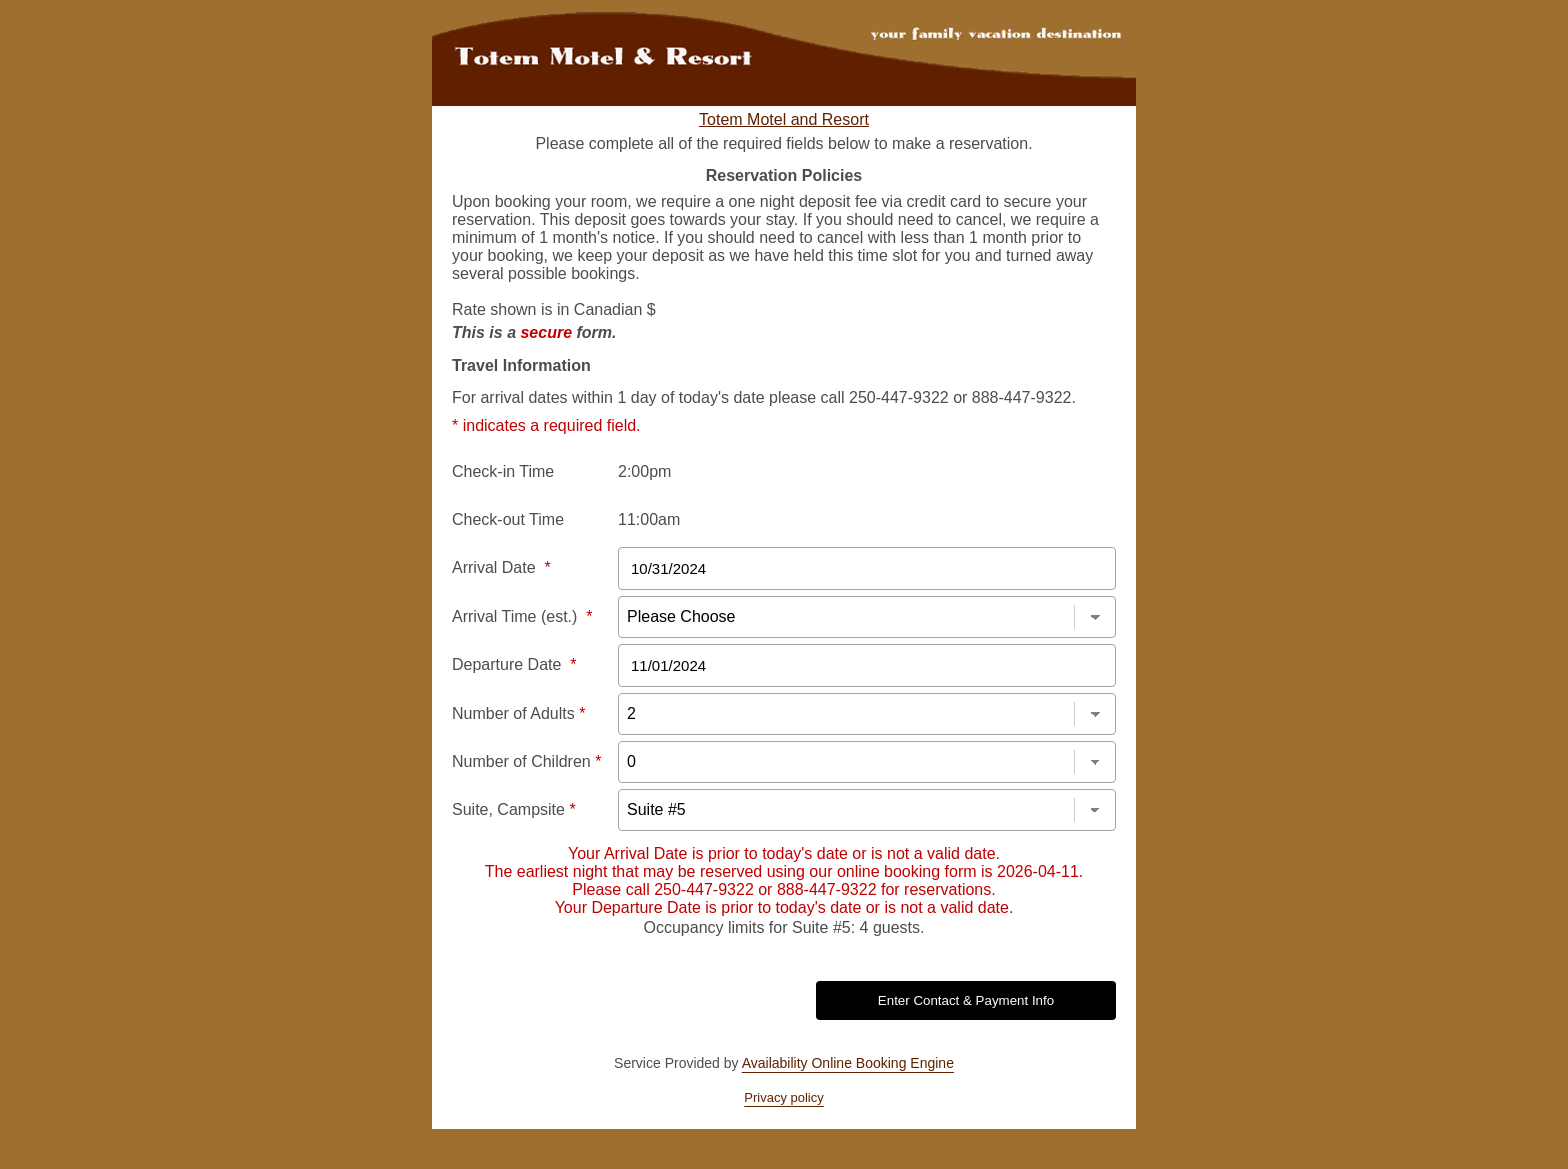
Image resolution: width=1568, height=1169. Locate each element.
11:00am (649, 519)
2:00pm (644, 471)
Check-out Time (508, 519)
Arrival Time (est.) (522, 616)
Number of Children (526, 761)
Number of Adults (518, 713)
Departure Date (514, 664)
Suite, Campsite (514, 809)
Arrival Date (501, 567)
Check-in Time (503, 471)
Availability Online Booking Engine (848, 1063)
